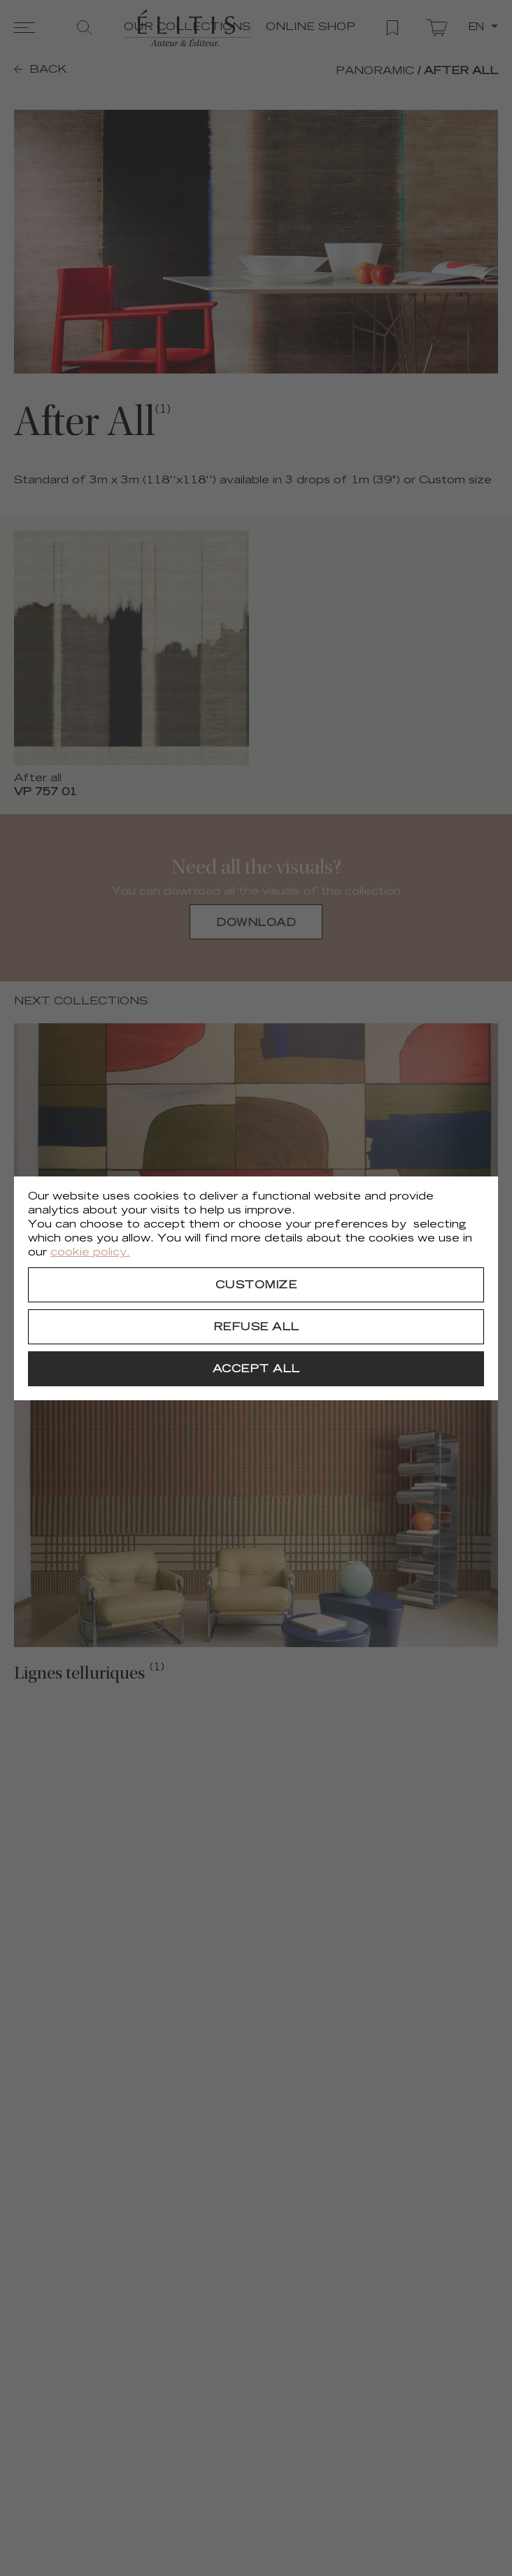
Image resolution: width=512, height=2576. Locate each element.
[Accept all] (256, 1368)
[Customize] (256, 1284)
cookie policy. (90, 1253)
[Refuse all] (256, 1326)
